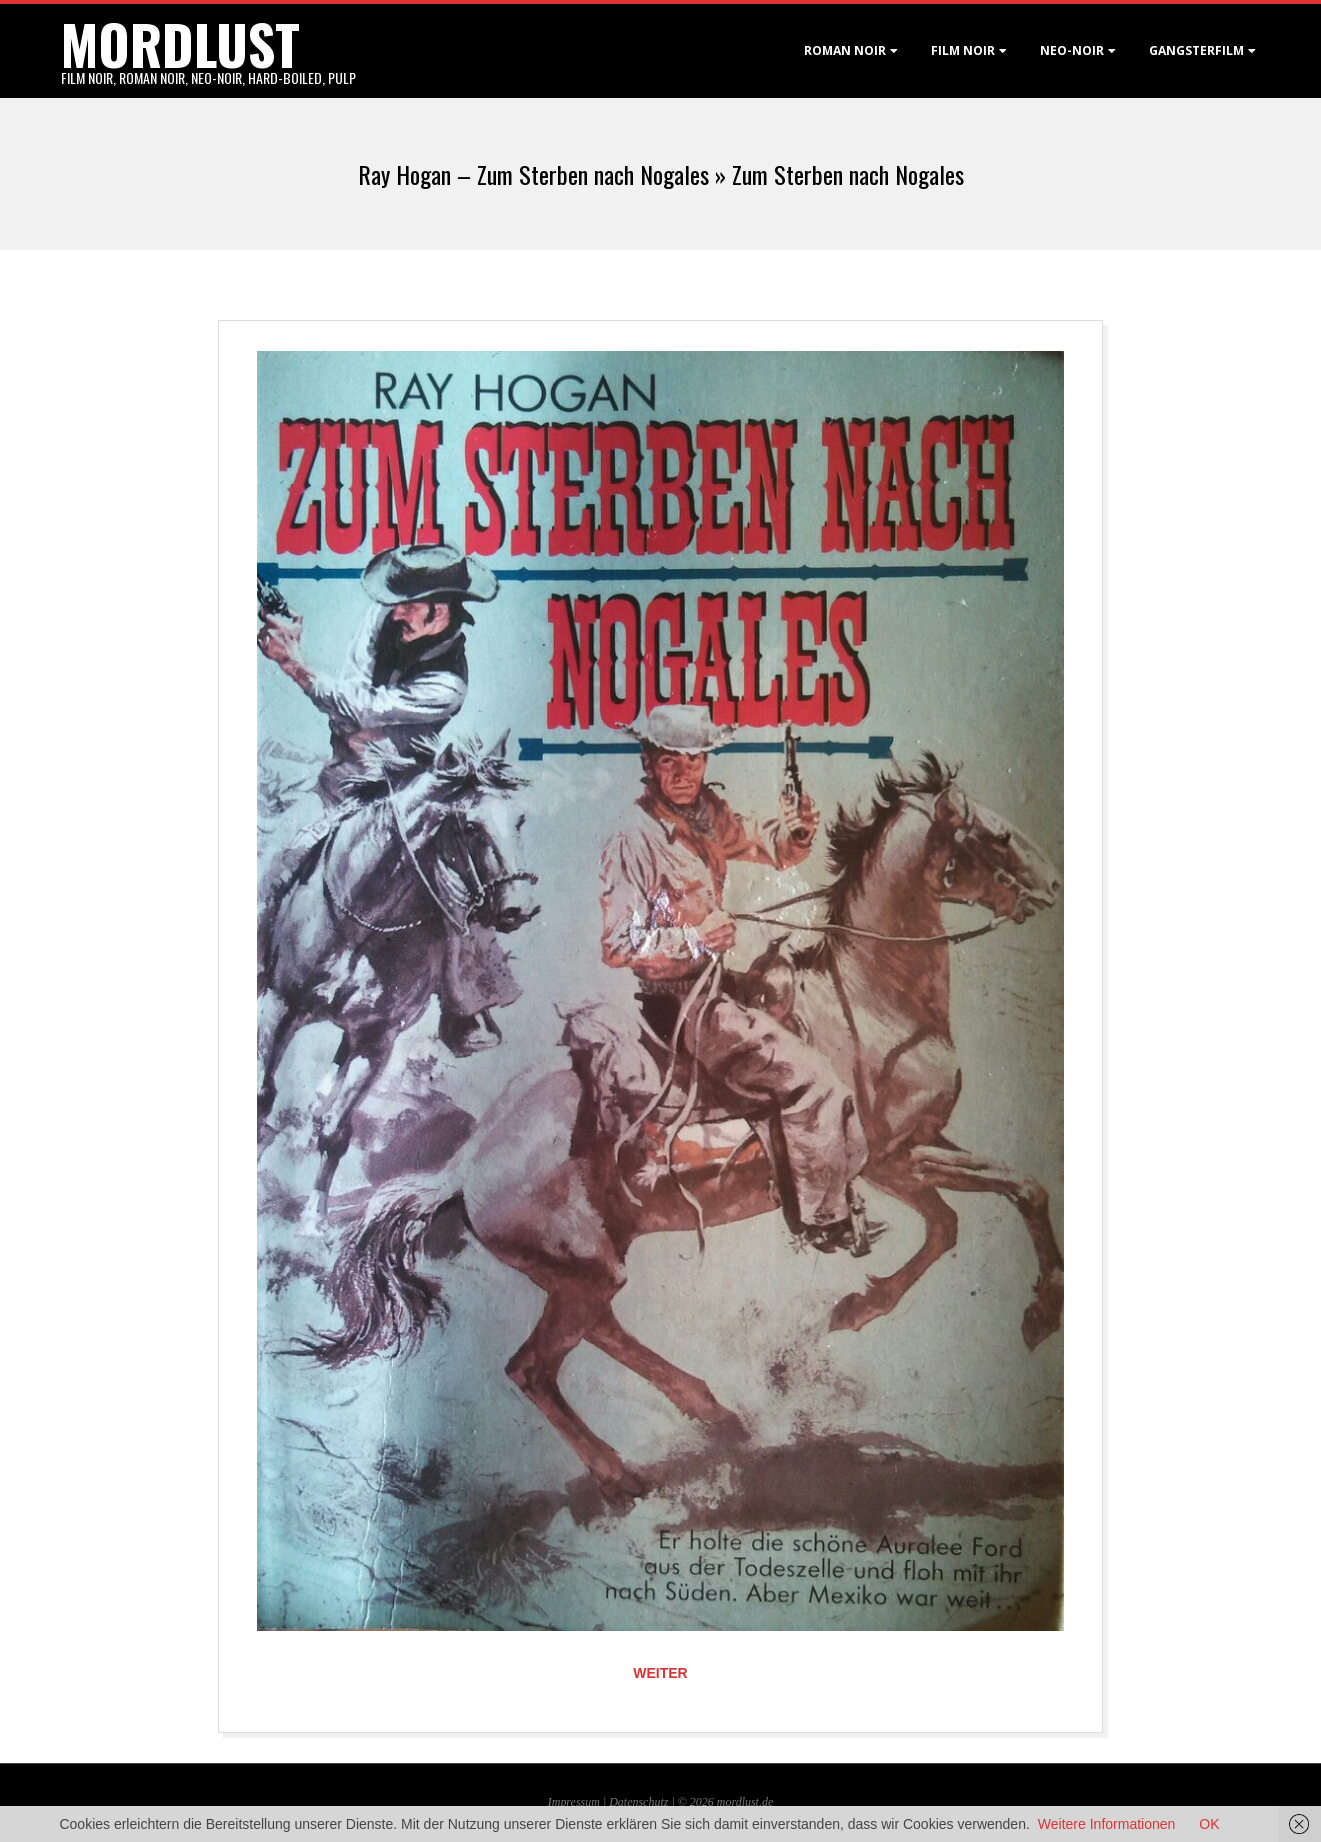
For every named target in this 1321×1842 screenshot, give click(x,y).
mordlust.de (745, 1802)
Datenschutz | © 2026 (663, 1802)
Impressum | (578, 1802)
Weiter (660, 1673)
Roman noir (845, 50)
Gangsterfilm (1196, 50)
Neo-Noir (1072, 50)
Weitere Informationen (1106, 1824)
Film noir (963, 50)
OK (1209, 1824)
